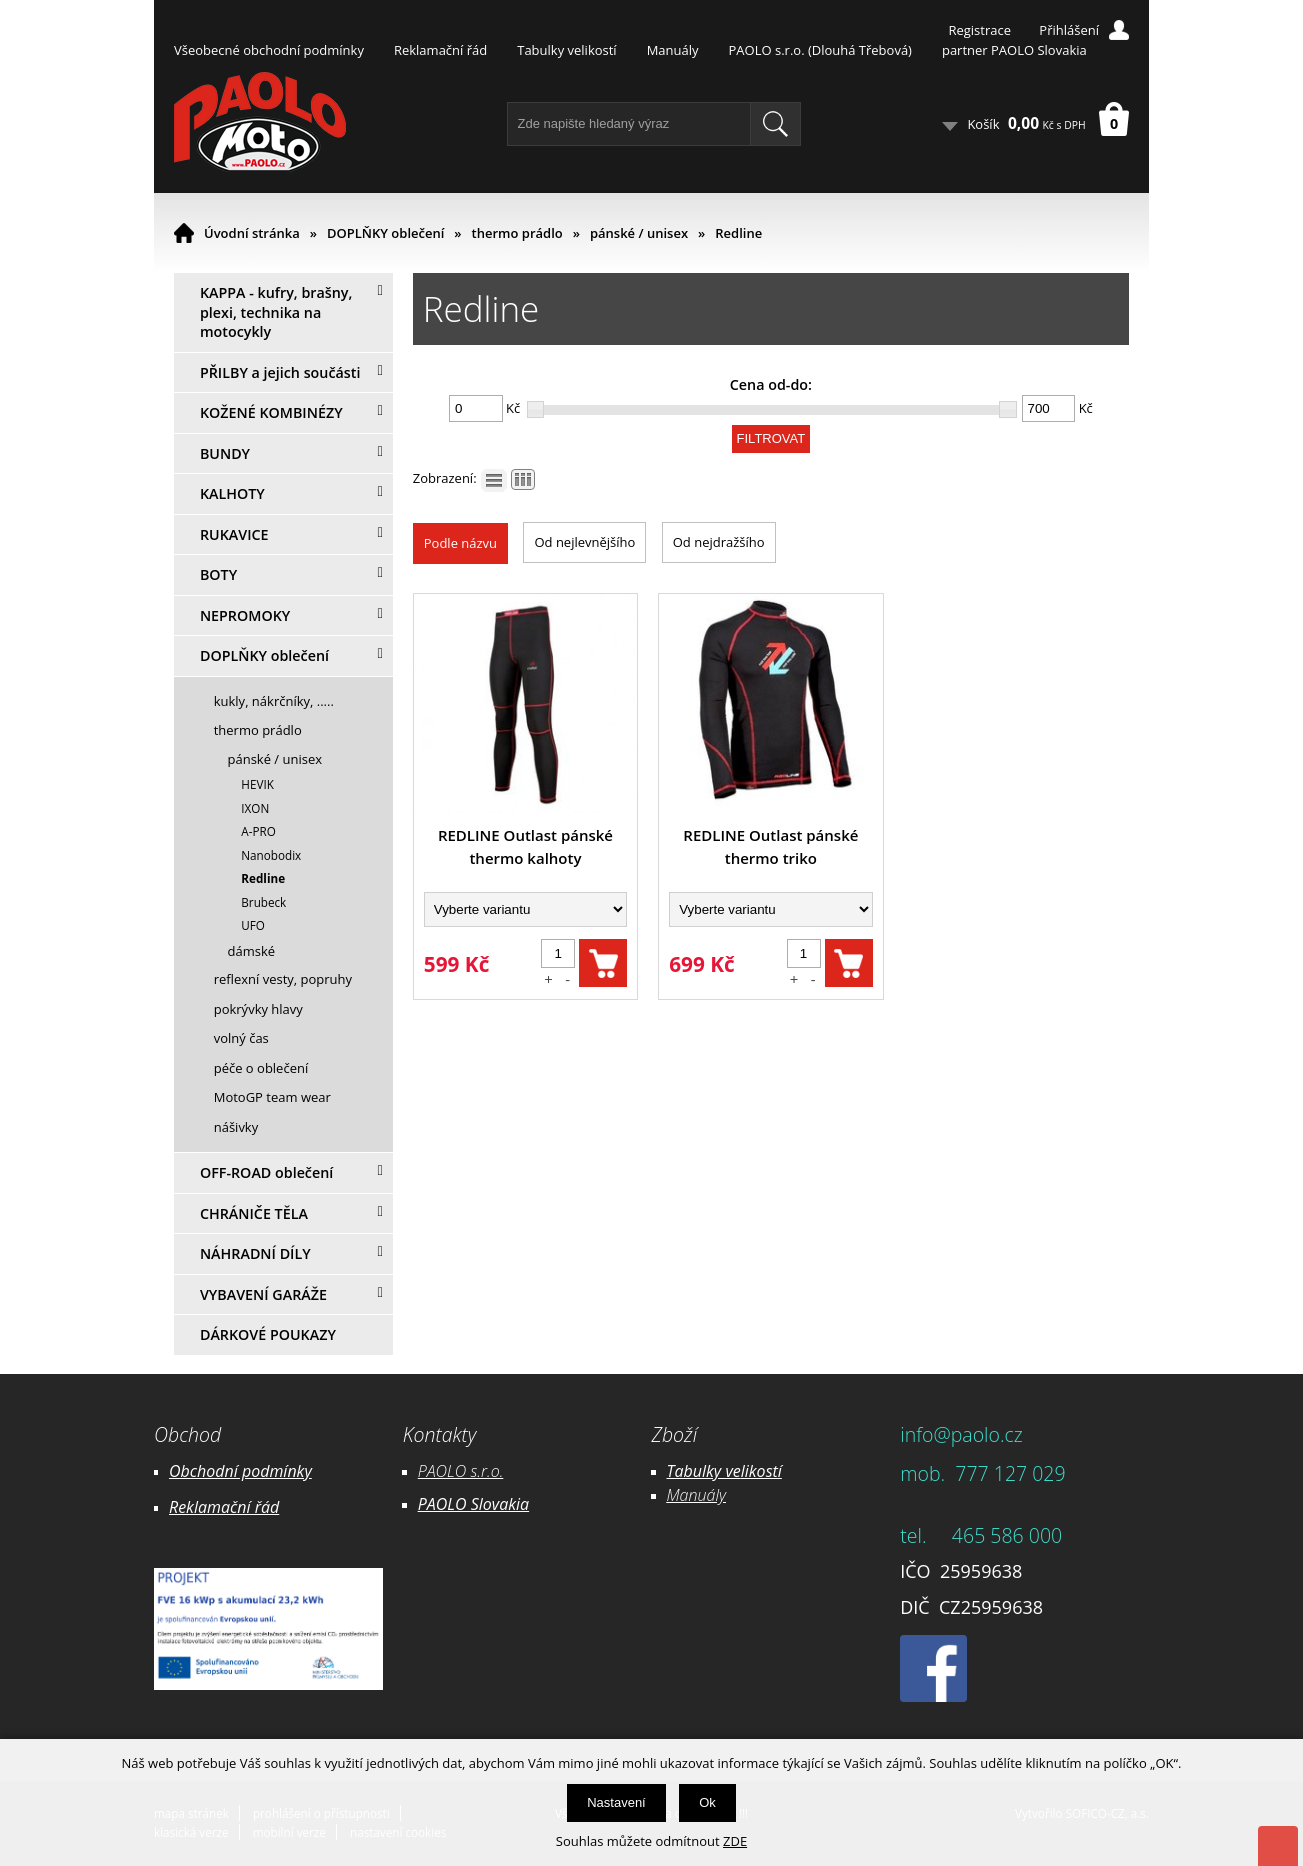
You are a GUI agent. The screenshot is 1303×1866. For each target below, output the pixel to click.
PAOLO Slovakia (473, 1504)
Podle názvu (460, 543)
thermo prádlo (517, 233)
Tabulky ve (704, 1471)
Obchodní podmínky (240, 1471)
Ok (707, 1802)
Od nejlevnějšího (584, 542)
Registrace (979, 30)
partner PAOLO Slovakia (1014, 50)
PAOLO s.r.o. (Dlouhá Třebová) (820, 50)
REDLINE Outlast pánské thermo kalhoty (525, 846)
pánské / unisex (639, 233)
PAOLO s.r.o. (461, 1471)
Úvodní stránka (252, 233)
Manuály (673, 50)
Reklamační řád (440, 50)
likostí (761, 1471)
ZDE (735, 1841)
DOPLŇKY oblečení (385, 233)
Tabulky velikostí (566, 50)
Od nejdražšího (719, 542)
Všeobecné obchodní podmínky (269, 50)
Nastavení (616, 1802)
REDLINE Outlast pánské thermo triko (770, 846)
